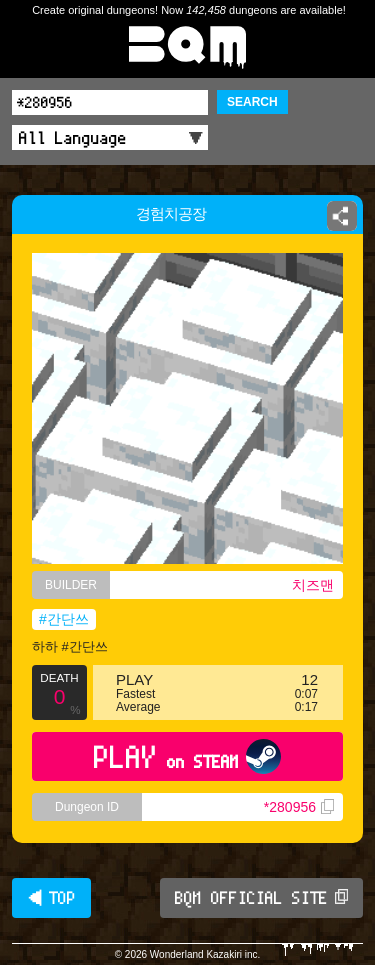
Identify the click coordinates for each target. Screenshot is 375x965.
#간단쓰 (64, 619)
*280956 (299, 807)
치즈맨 (313, 585)
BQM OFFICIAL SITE (261, 898)
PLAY (187, 756)
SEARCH (252, 102)
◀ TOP (51, 898)
